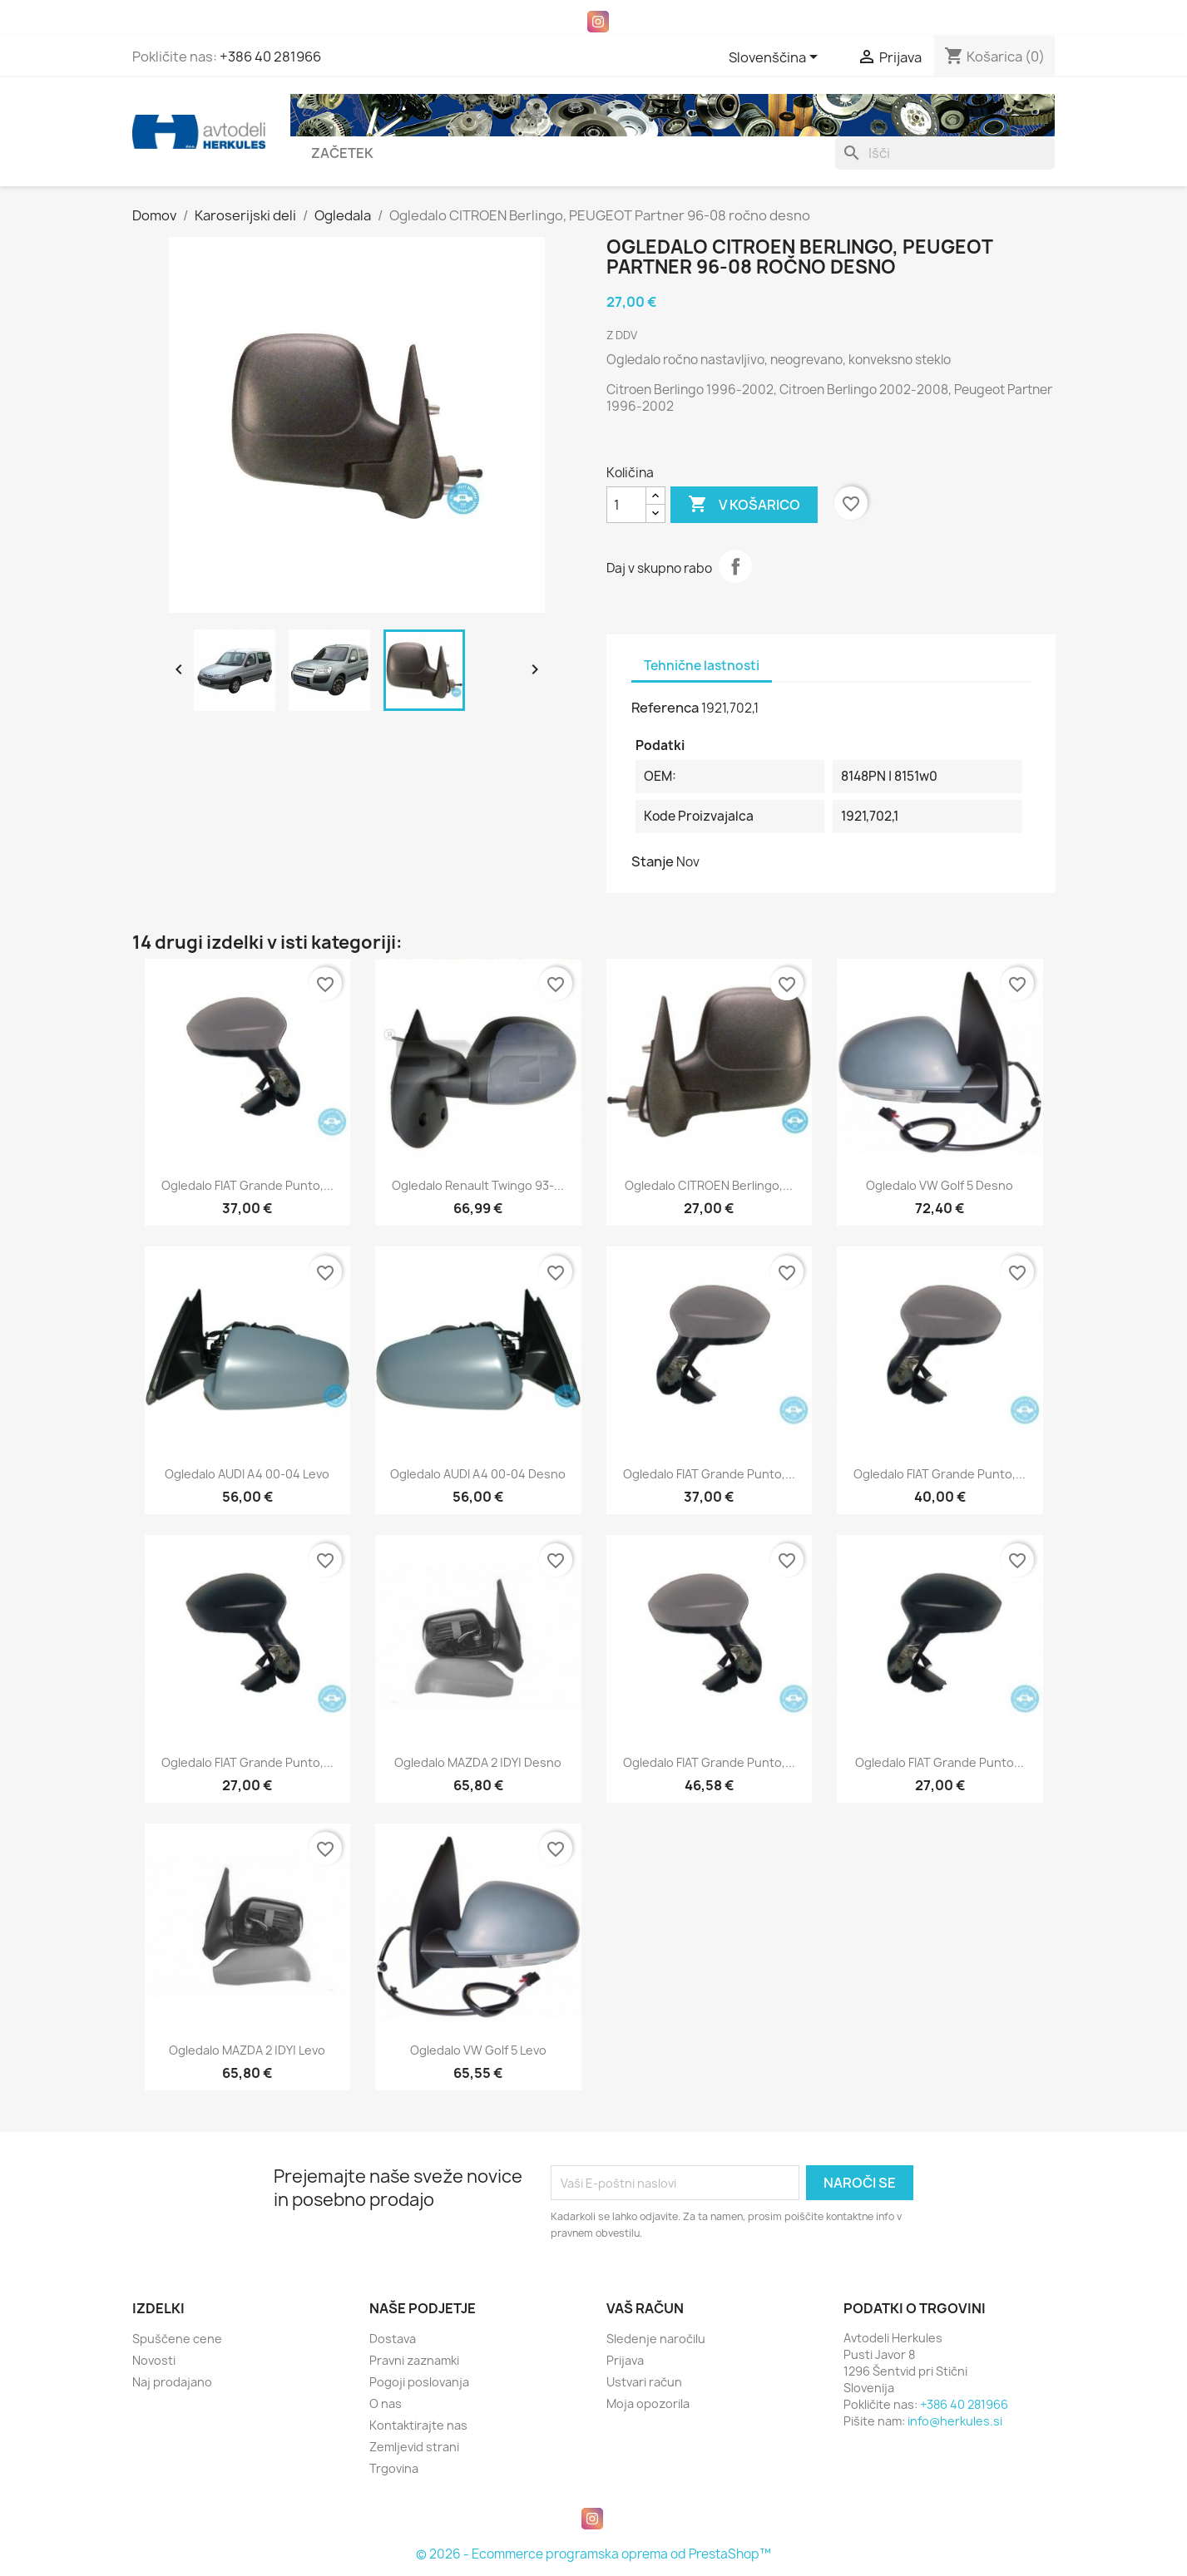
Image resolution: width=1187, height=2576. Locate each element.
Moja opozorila (648, 2403)
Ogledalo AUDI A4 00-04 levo (247, 1474)
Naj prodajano (172, 2382)
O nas (385, 2403)
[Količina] (626, 504)
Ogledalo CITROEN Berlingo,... (709, 1185)
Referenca (665, 707)
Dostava (392, 2339)
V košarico (744, 505)
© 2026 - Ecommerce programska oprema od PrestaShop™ (593, 2554)
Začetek (342, 153)
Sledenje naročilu (655, 2339)
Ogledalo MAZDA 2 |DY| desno (477, 1762)
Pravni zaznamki (414, 2360)
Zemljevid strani (414, 2447)
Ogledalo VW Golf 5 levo (478, 2050)
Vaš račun (645, 2308)
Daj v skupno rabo (735, 566)
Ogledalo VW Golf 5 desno (939, 1185)
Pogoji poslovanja (419, 2382)
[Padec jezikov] (776, 58)
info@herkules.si (955, 2421)
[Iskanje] (945, 153)
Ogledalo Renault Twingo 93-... (478, 1185)
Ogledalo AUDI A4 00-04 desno (478, 1474)
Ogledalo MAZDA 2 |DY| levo (247, 2050)
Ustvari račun (644, 2382)
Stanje (652, 861)
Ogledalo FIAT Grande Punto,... (247, 1185)
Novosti (154, 2360)
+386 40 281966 (270, 56)
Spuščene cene (177, 2339)
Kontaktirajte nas (418, 2425)
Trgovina (393, 2468)
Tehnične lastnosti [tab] (701, 665)
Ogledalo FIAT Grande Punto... (939, 1762)
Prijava (625, 2360)
